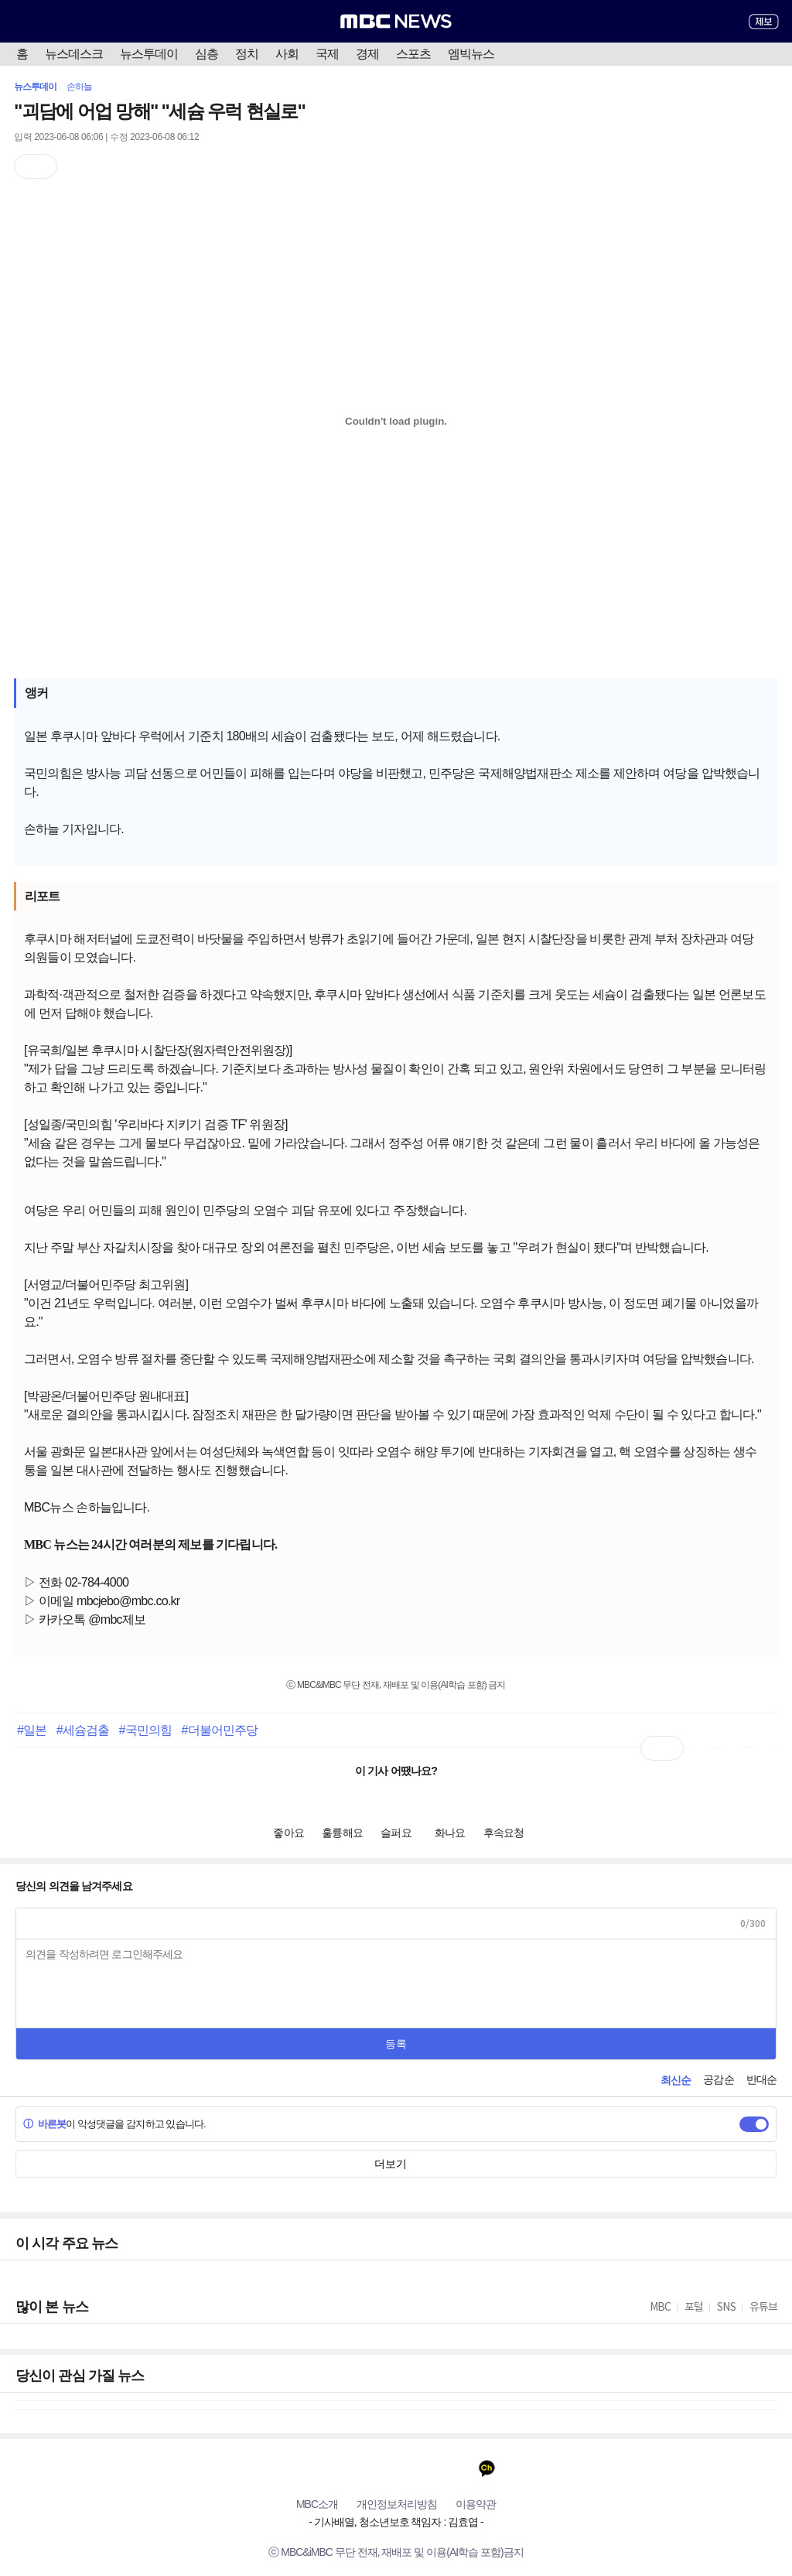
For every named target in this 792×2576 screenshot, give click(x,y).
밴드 (426, 2468)
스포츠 (413, 53)
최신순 (676, 2080)
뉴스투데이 (149, 53)
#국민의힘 (145, 1730)
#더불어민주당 (219, 1730)
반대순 (761, 2079)
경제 (367, 53)
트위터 (366, 2468)
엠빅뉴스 (471, 53)
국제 (327, 53)
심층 (206, 53)
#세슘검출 (82, 1730)
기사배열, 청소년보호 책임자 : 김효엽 (396, 2522)
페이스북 (336, 2468)
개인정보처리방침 (397, 2504)
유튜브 (305, 2468)
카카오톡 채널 (486, 2468)
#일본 (31, 1730)
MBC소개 (317, 2504)
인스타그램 (396, 2468)
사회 (287, 53)
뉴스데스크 (74, 53)
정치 (246, 53)
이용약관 (476, 2504)
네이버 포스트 (456, 2468)
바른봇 (44, 2124)
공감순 (718, 2079)
